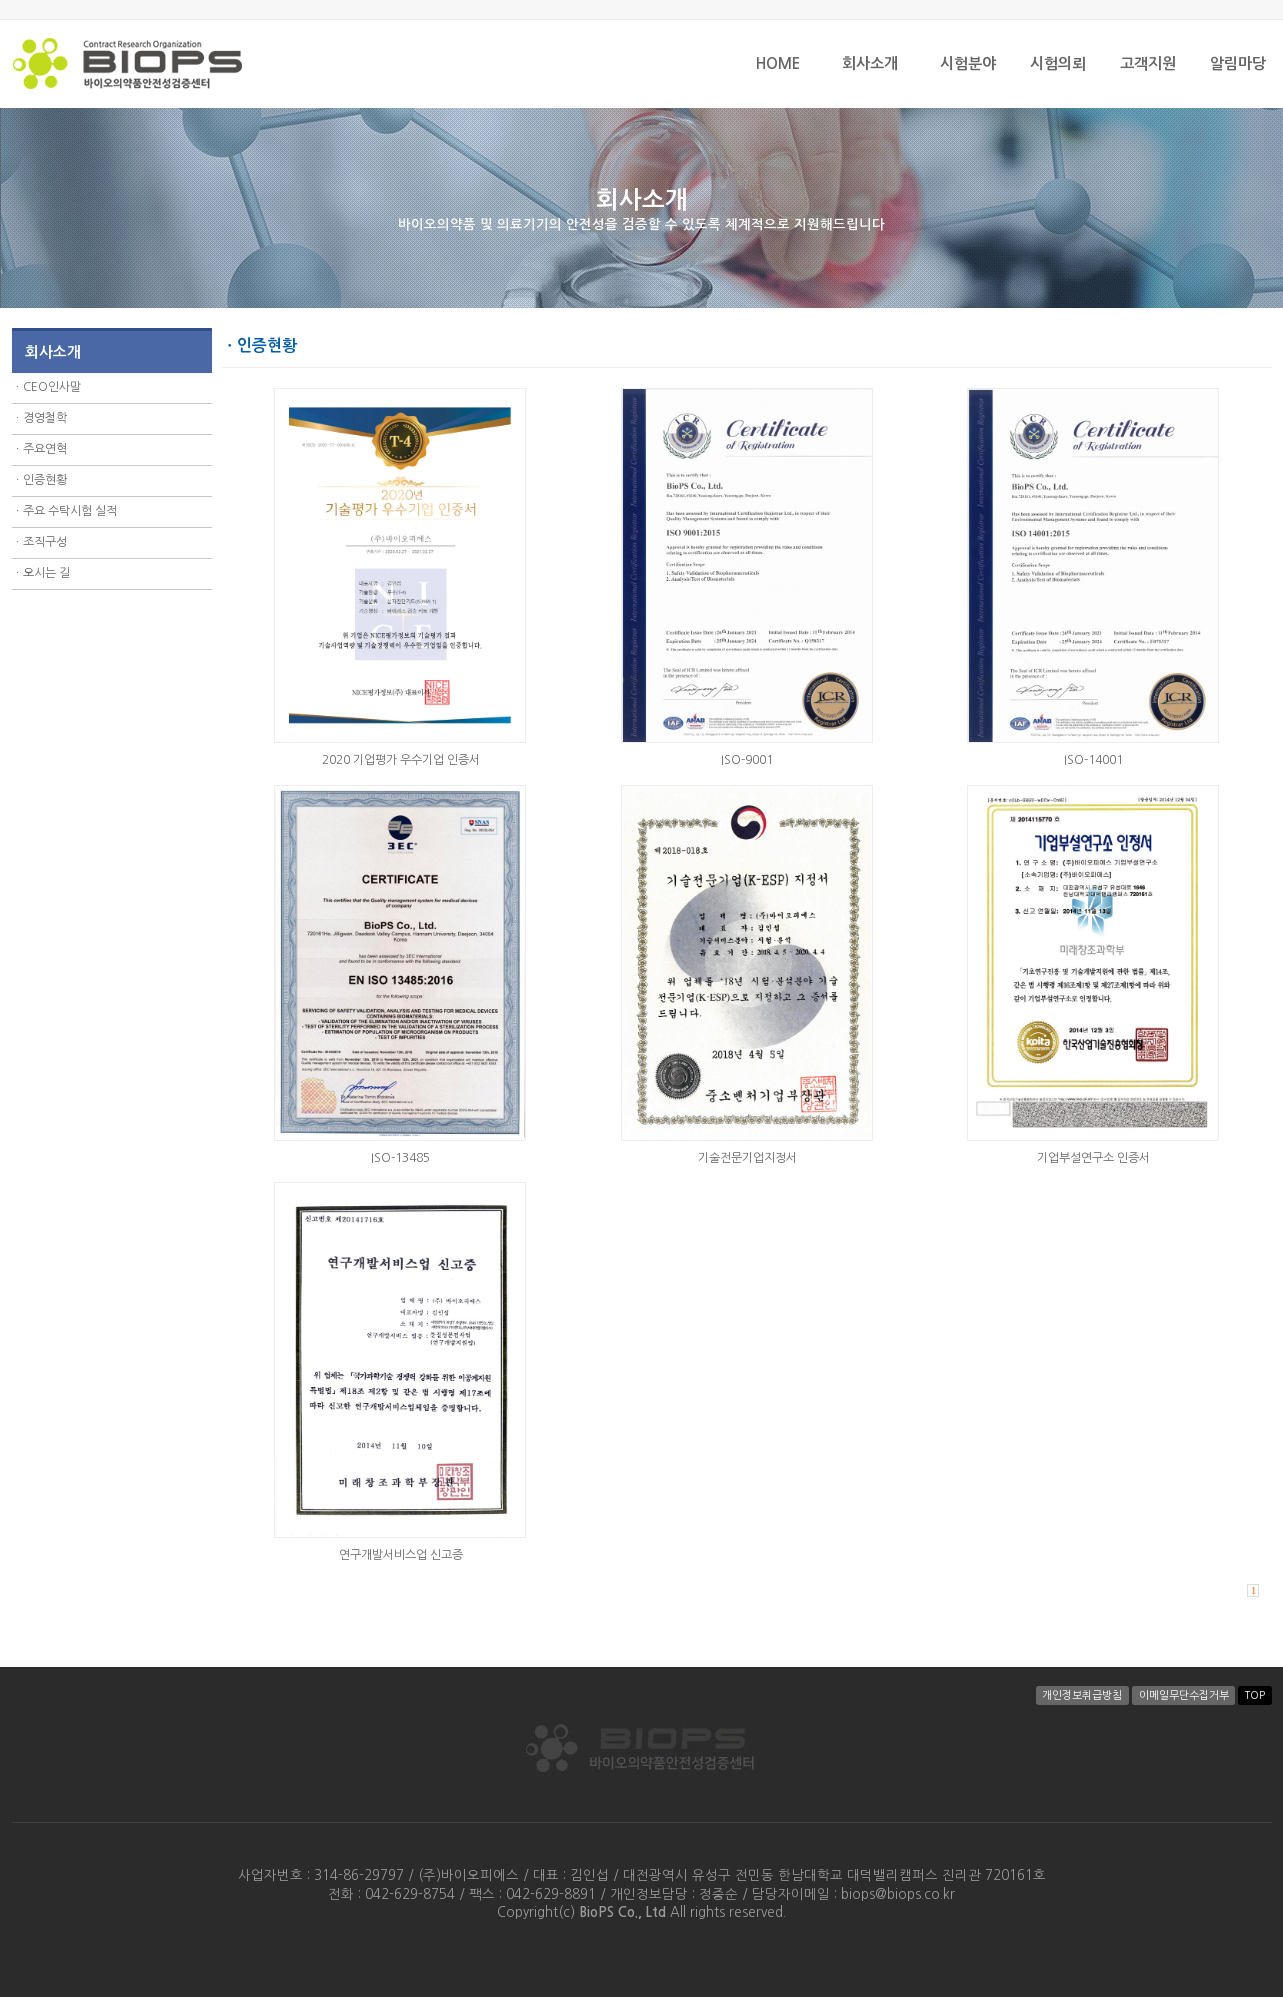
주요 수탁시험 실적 (70, 511)
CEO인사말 (52, 387)
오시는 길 (46, 573)
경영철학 (45, 418)
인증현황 (45, 480)
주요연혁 (45, 449)
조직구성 (45, 542)
